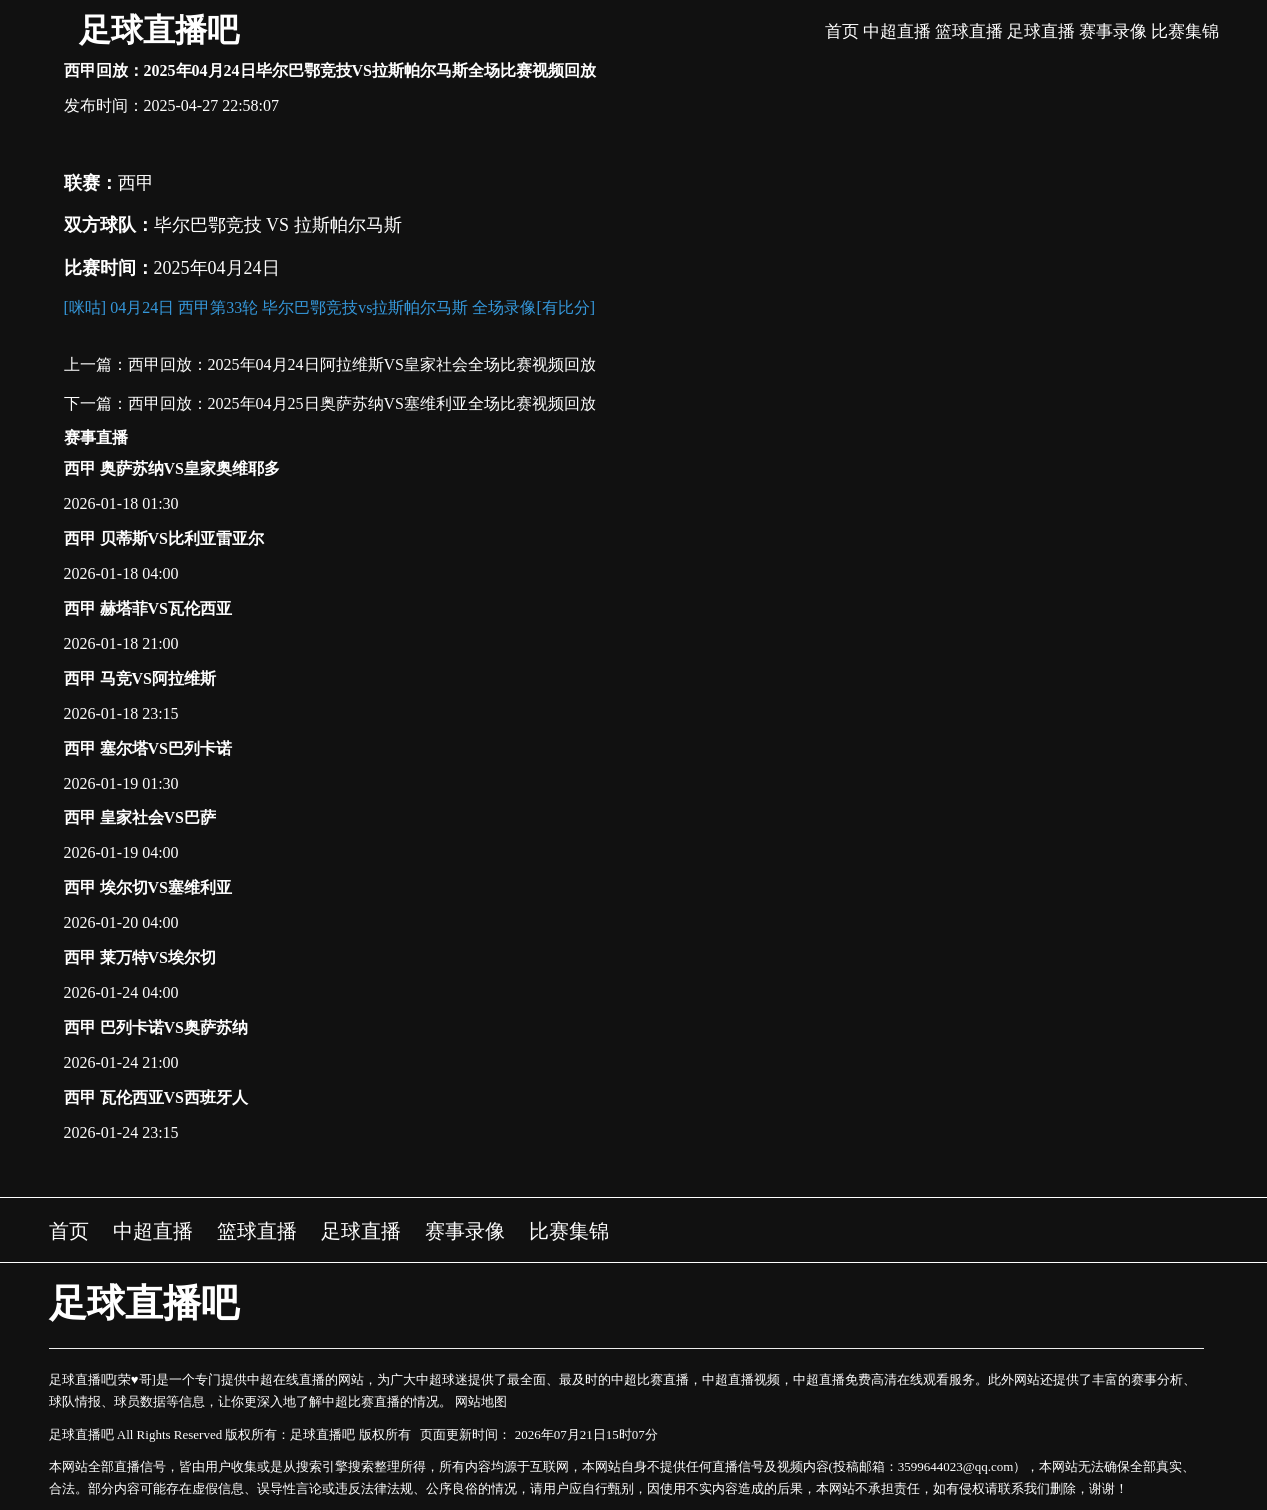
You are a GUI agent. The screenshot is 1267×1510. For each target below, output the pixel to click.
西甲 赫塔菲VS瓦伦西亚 (148, 608)
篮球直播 (969, 31)
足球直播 (1041, 31)
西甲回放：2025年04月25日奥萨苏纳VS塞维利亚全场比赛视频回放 (362, 403)
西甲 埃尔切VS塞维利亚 (148, 887)
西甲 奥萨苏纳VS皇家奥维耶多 (172, 468)
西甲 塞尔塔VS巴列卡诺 (148, 748)
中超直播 (897, 31)
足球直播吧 (159, 30)
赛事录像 (1113, 31)
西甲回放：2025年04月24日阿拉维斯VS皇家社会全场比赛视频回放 (362, 364)
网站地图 (481, 1401)
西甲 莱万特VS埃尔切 (140, 957)
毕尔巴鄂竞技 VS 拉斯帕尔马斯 (278, 225)
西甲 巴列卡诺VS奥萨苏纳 (156, 1027)
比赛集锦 (1185, 31)
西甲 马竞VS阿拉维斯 (140, 678)
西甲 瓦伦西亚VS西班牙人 (156, 1097)
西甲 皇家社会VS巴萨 (140, 817)
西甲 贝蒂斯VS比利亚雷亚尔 (164, 538)
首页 (842, 31)
